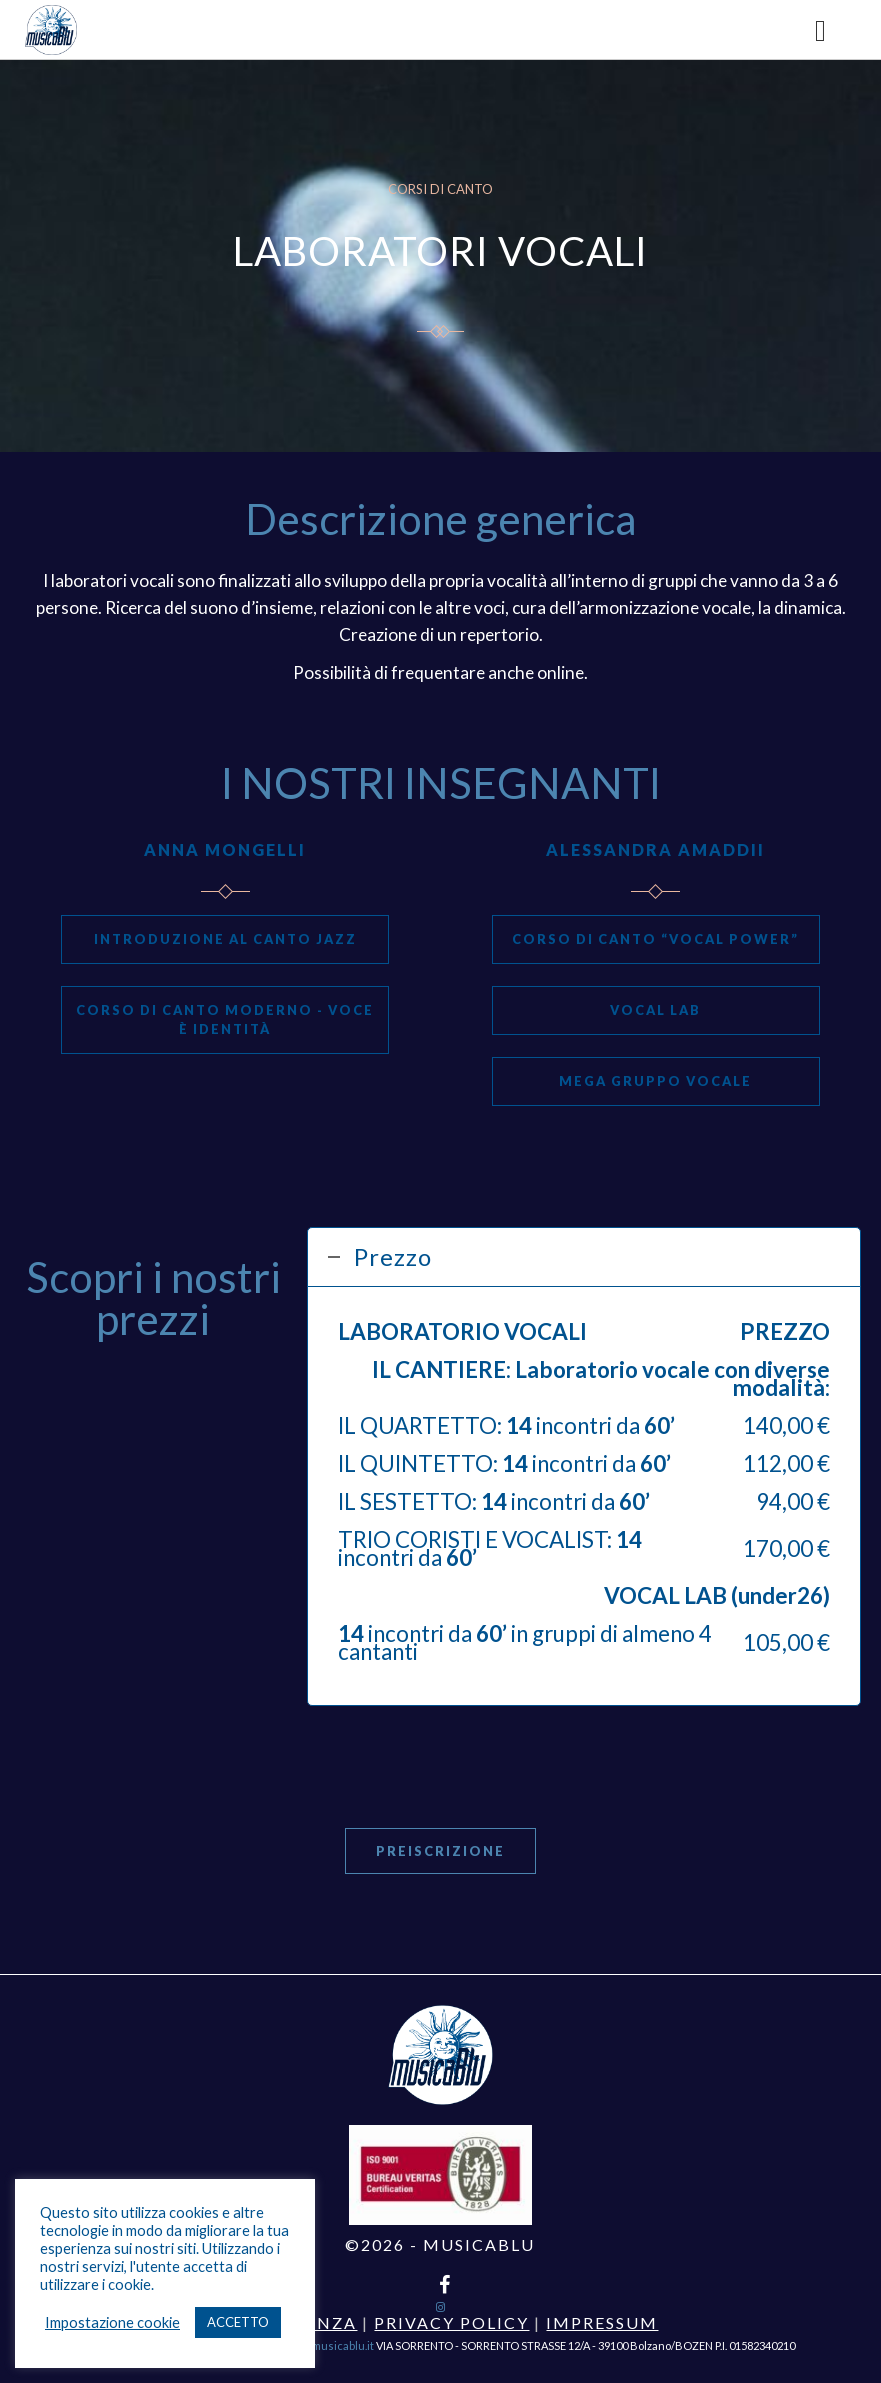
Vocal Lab (655, 1010)
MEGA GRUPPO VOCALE (655, 1081)
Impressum (602, 2322)
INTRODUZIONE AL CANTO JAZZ (225, 939)
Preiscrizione (440, 1851)
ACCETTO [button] (238, 2322)
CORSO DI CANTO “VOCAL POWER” (655, 939)
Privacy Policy (451, 2322)
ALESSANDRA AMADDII (655, 849)
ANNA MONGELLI (225, 849)
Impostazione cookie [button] (112, 2322)
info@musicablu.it (328, 2345)
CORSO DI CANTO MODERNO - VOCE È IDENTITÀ (225, 1019)
